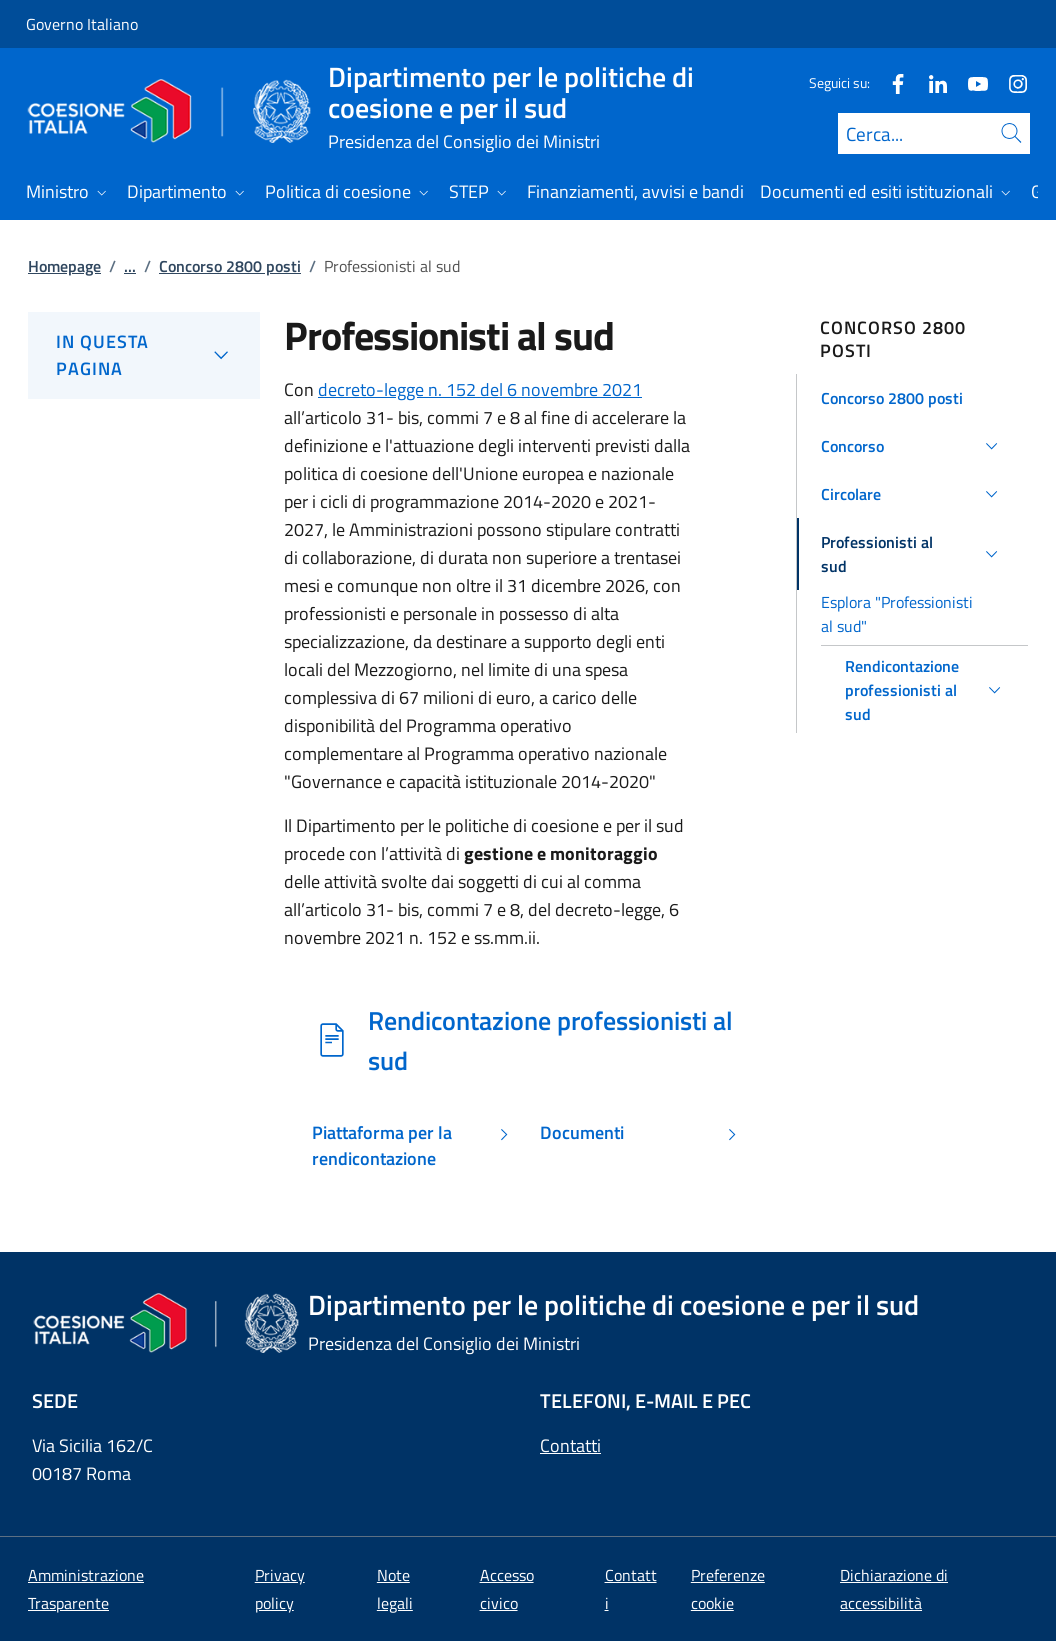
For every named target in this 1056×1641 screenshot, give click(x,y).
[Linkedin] (930, 82)
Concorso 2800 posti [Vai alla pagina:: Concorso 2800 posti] (230, 266)
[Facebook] (890, 82)
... (130, 266)
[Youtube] (970, 82)
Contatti (570, 1445)
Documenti (582, 1133)
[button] (912, 398)
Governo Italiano (82, 24)
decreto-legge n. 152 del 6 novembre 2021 (480, 389)
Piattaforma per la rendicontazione (382, 1146)
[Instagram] (1010, 82)
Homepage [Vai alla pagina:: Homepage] (64, 266)
